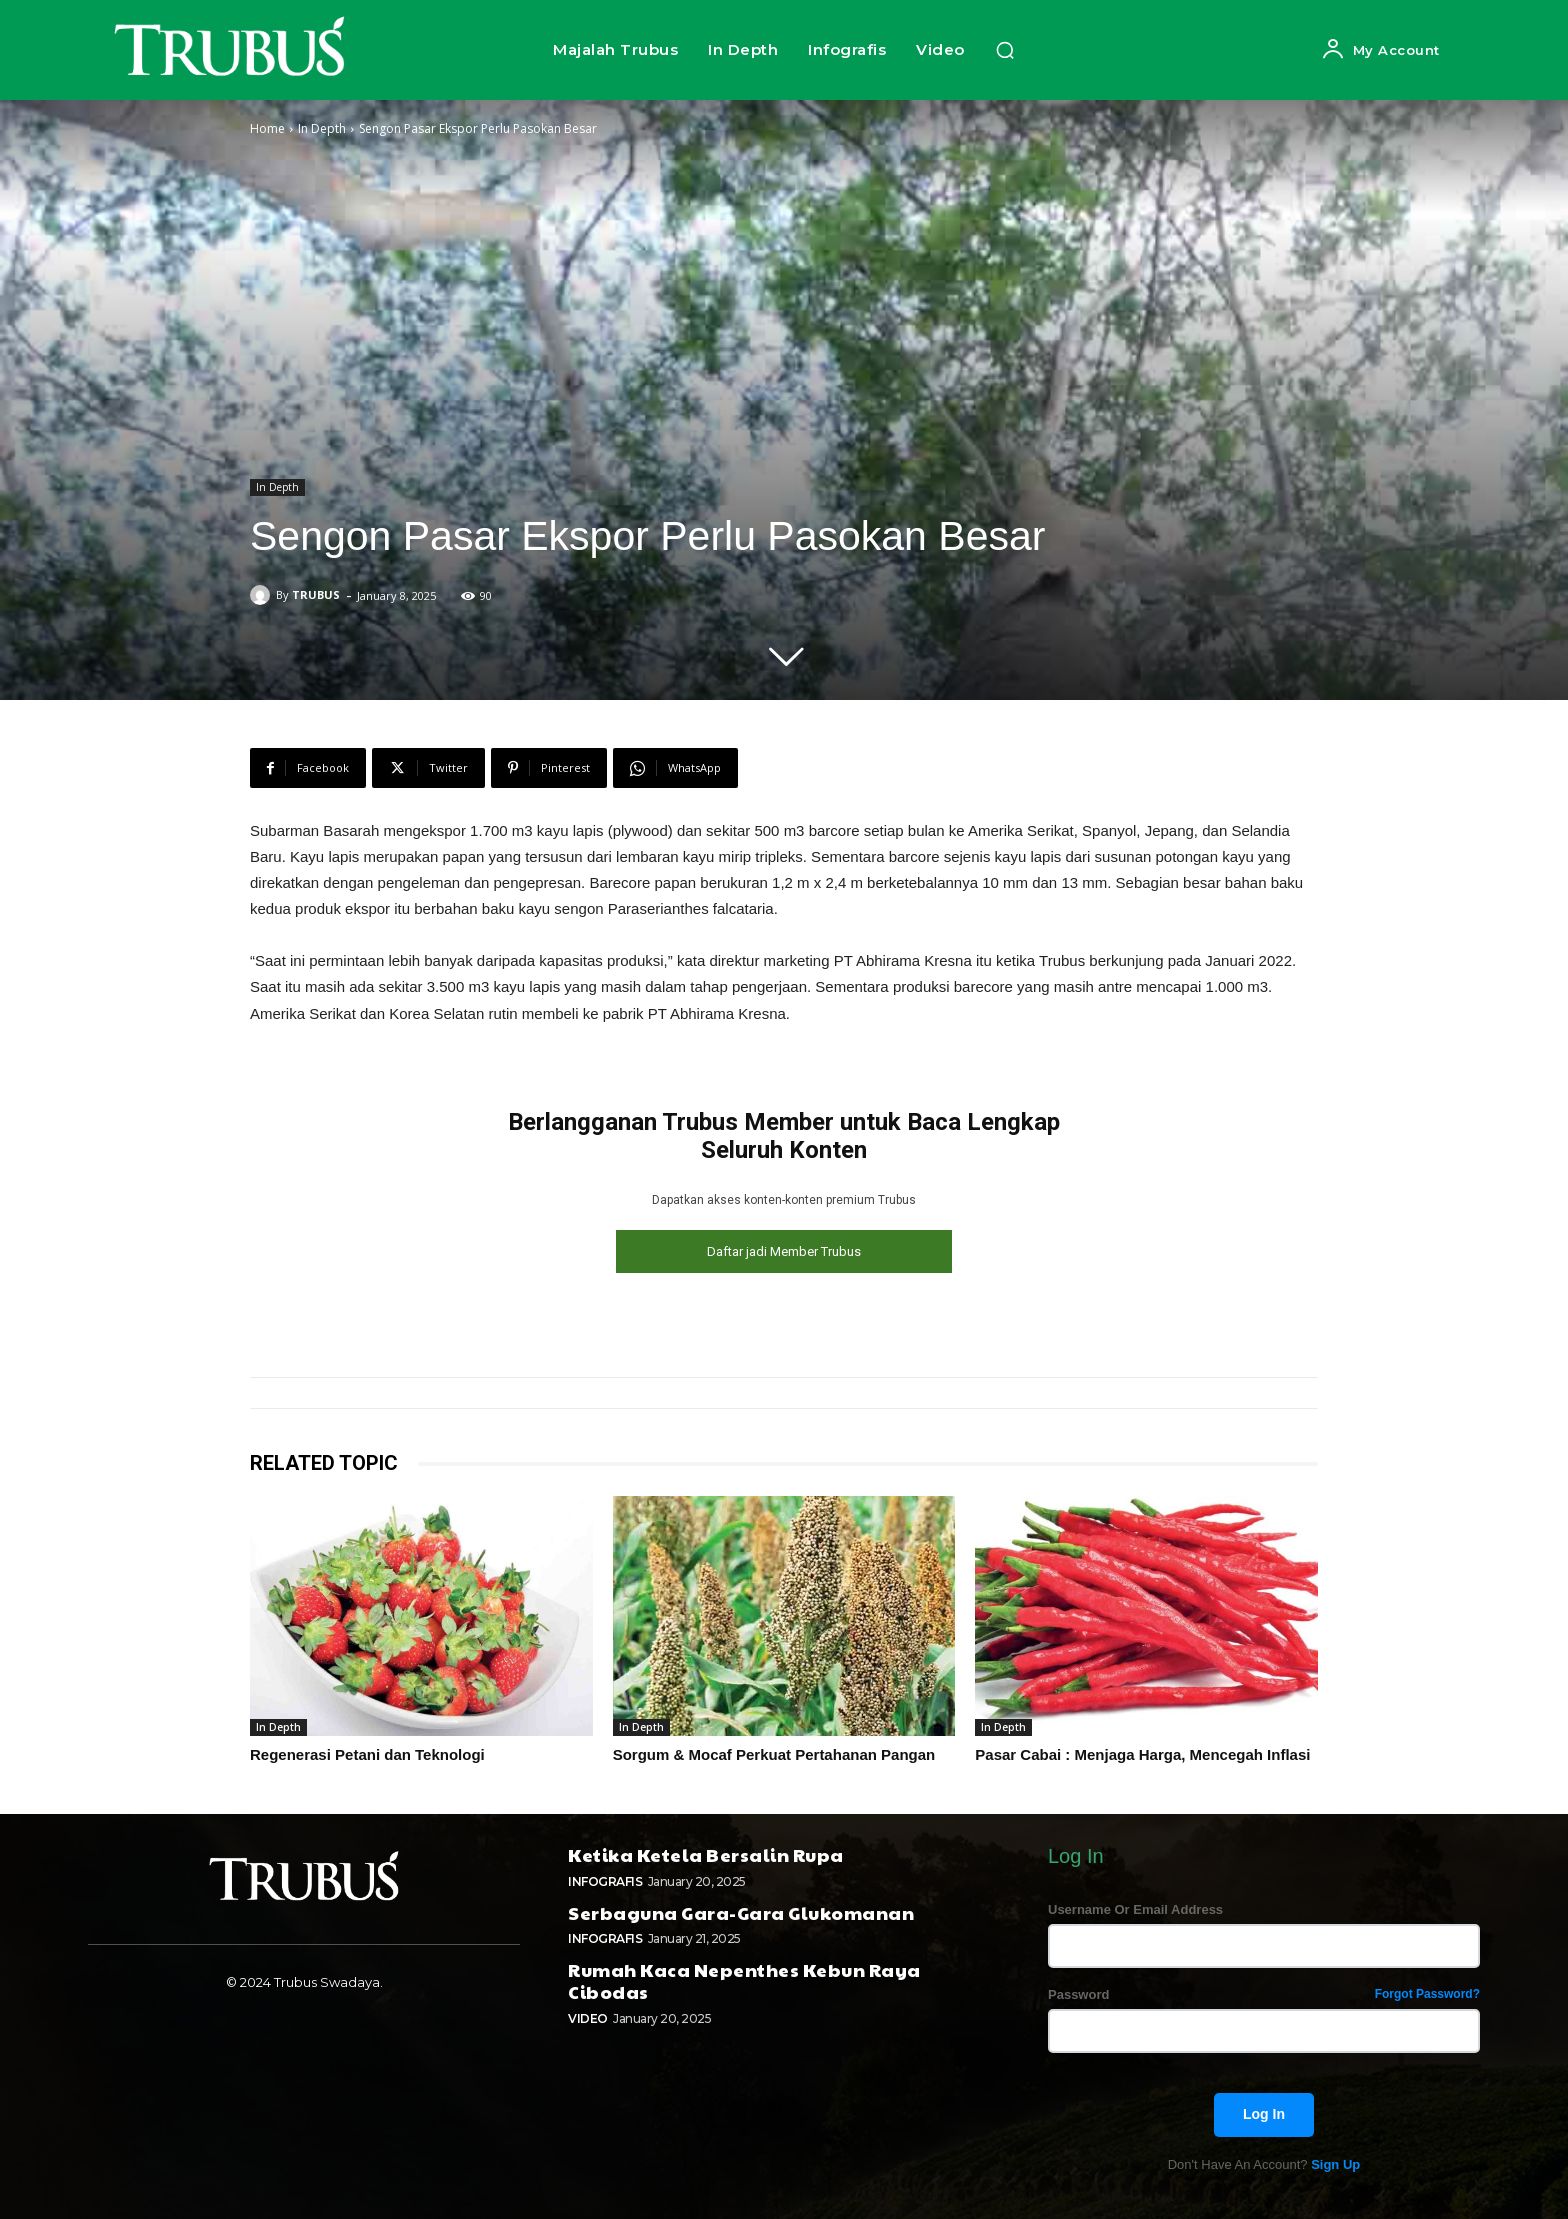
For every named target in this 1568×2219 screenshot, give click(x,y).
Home (267, 128)
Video (588, 2015)
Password (1264, 1991)
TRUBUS (316, 594)
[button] (1005, 50)
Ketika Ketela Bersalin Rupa (706, 1851)
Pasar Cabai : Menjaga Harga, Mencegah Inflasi (1142, 1752)
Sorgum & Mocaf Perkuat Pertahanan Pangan (774, 1752)
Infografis (605, 1878)
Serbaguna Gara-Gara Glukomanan (741, 1909)
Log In (1264, 2111)
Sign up (1335, 2161)
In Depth (322, 128)
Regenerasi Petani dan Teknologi (367, 1752)
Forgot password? (1427, 1991)
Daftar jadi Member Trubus (784, 1251)
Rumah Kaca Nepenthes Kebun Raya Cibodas (744, 1977)
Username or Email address (1135, 1906)
